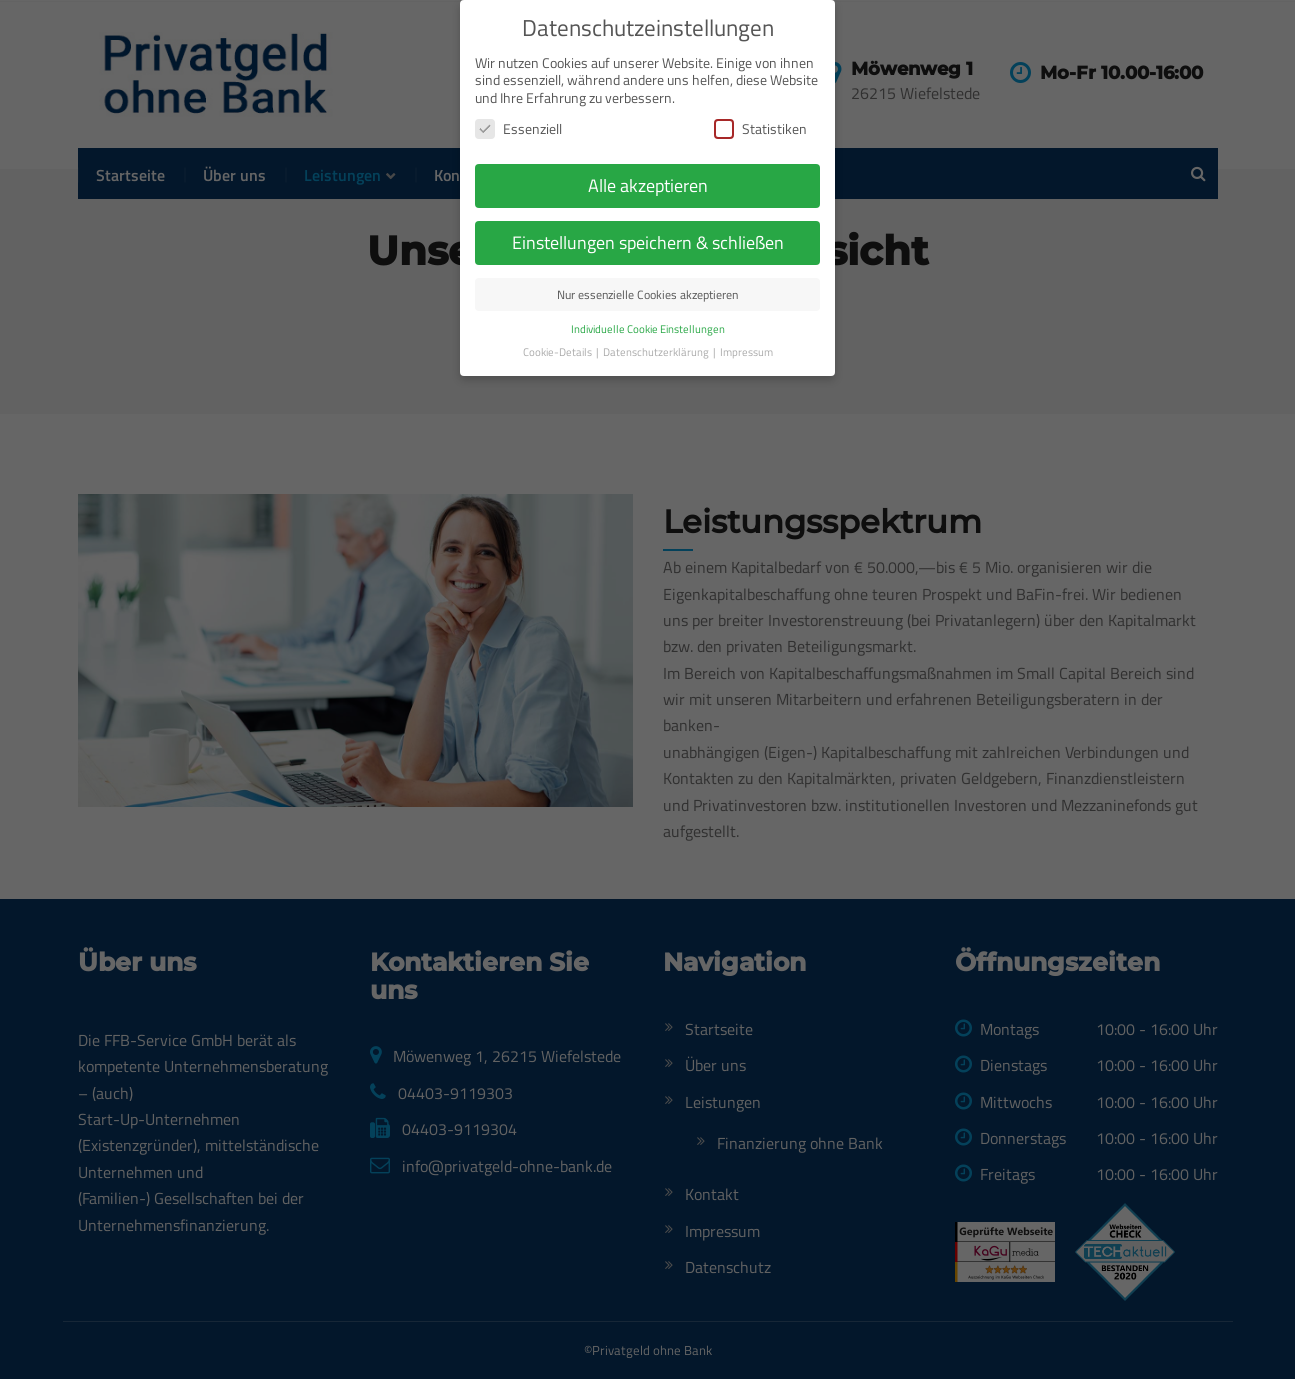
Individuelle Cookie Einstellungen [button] (648, 281)
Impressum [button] (746, 304)
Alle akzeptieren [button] (648, 138)
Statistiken (760, 81)
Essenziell (518, 81)
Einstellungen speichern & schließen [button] (648, 194)
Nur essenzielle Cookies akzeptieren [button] (647, 246)
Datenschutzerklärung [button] (657, 304)
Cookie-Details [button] (558, 304)
